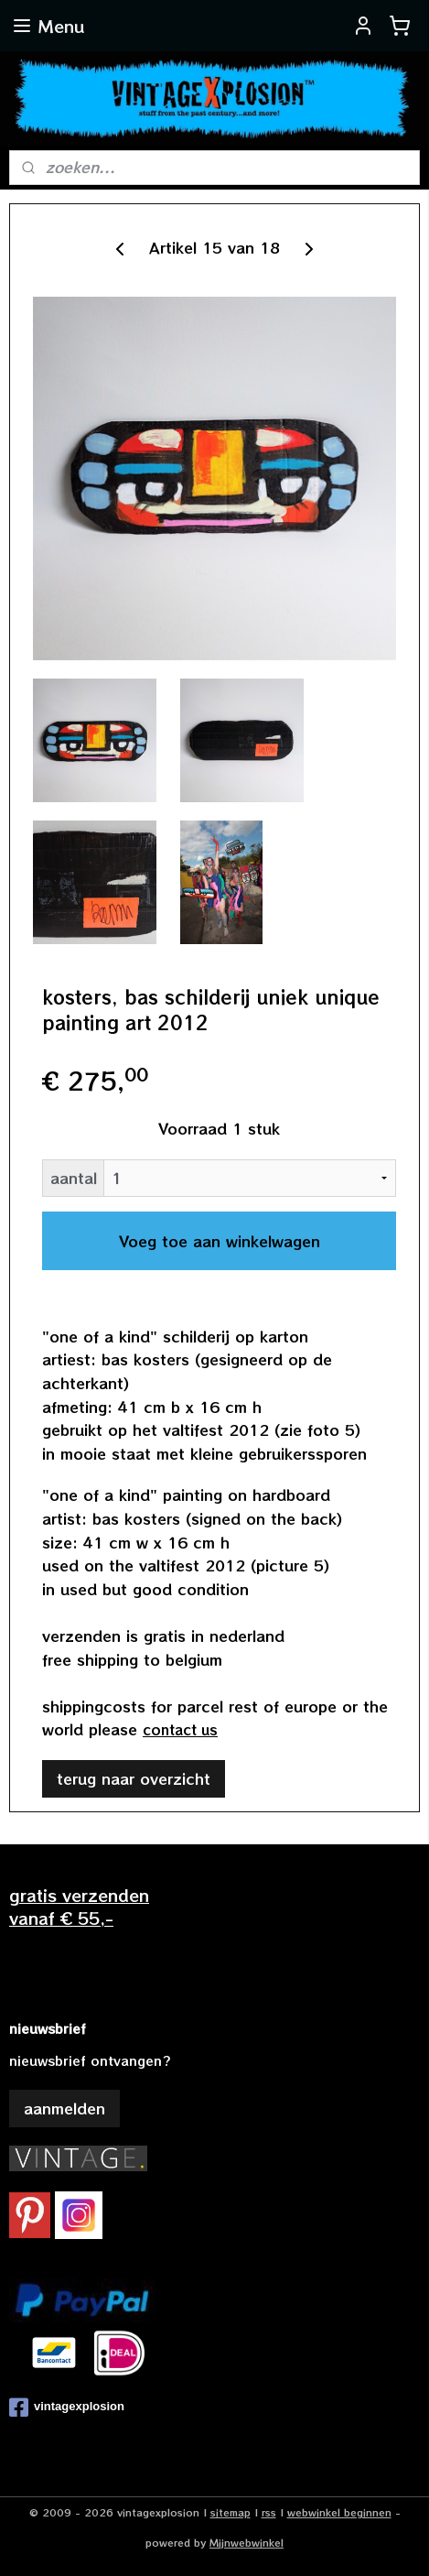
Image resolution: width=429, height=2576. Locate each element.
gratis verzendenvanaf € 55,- (79, 1906)
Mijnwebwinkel (246, 2542)
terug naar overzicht (133, 1778)
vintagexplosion (66, 2407)
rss (269, 2512)
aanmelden (64, 2108)
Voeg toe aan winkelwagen (219, 1241)
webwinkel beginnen (339, 2512)
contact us (180, 1729)
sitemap (230, 2512)
